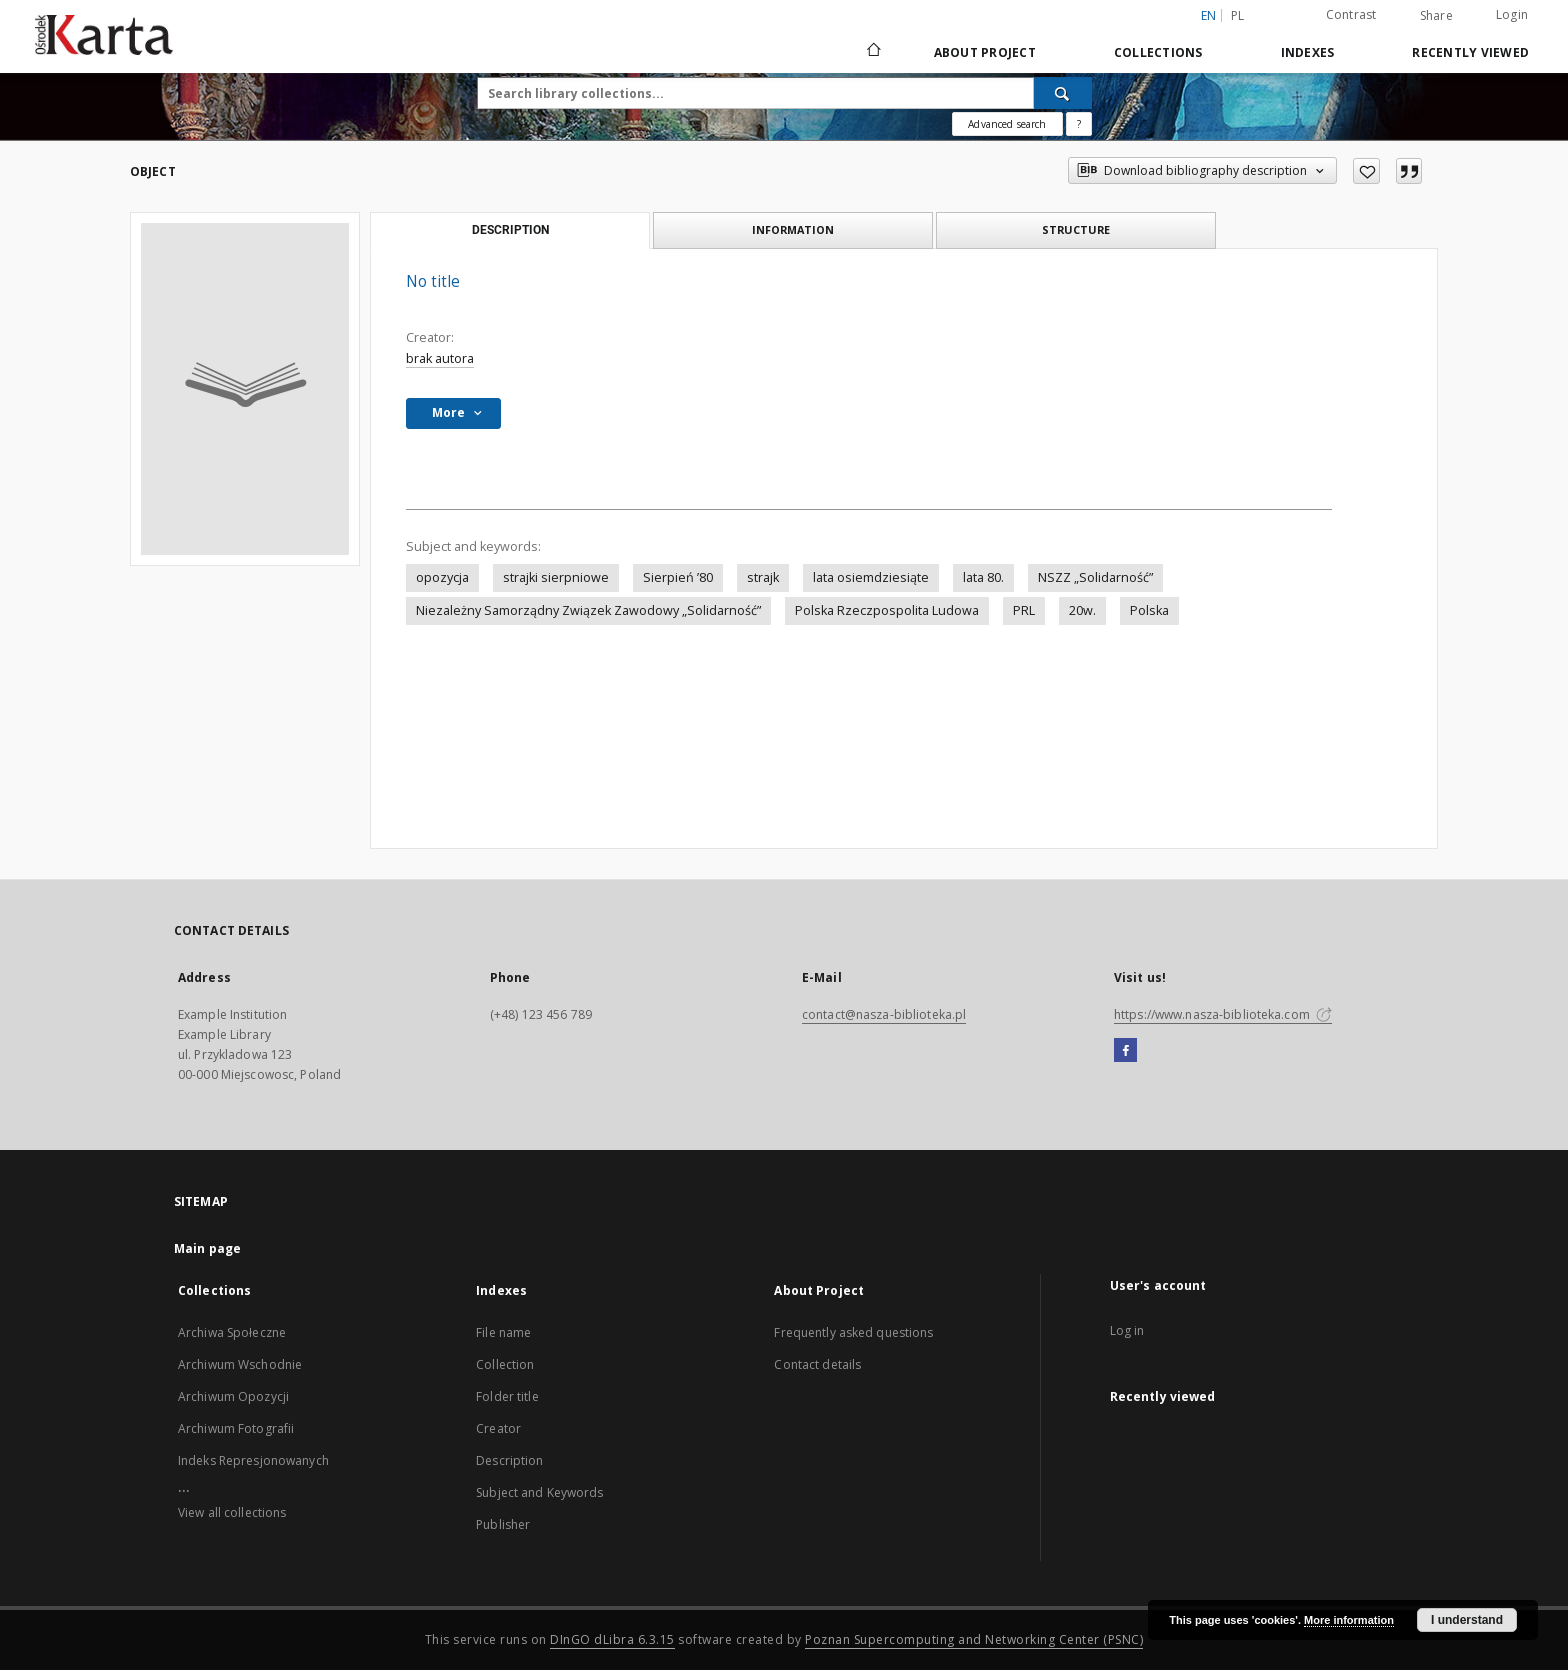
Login (1512, 14)
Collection (505, 1364)
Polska (1149, 610)
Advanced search (1007, 124)
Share (1436, 16)
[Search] (1063, 93)
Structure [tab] (1076, 229)
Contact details (817, 1364)
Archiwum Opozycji (233, 1396)
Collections (1158, 52)
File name (503, 1332)
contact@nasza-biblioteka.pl (884, 1014)
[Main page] (872, 52)
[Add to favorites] (1366, 171)
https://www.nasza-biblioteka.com (1223, 1014)
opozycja (442, 577)
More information (1349, 1620)
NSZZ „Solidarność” (1095, 577)
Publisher (503, 1524)
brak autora (440, 358)
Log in (1127, 1330)
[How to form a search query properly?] (1079, 124)
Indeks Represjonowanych (253, 1460)
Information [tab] (793, 229)
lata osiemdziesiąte (871, 577)
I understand (1467, 1620)
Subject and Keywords (539, 1492)
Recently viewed (1470, 52)
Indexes (1308, 52)
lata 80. (983, 577)
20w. (1082, 610)
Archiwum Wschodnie (240, 1364)
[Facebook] (1125, 1051)
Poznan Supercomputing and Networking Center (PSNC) (974, 1639)
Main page (207, 1248)
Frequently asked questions (853, 1332)
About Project (985, 52)
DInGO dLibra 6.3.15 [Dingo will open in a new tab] (612, 1639)
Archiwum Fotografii (236, 1428)
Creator (498, 1428)
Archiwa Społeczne (232, 1332)
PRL (1024, 610)
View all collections (232, 1512)
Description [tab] (510, 230)
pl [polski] (1238, 15)
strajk (763, 577)
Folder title (507, 1396)
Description (509, 1460)
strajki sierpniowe (556, 577)
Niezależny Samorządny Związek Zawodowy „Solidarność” (588, 610)
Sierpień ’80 (678, 577)
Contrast (1351, 14)
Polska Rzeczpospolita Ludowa (887, 610)
